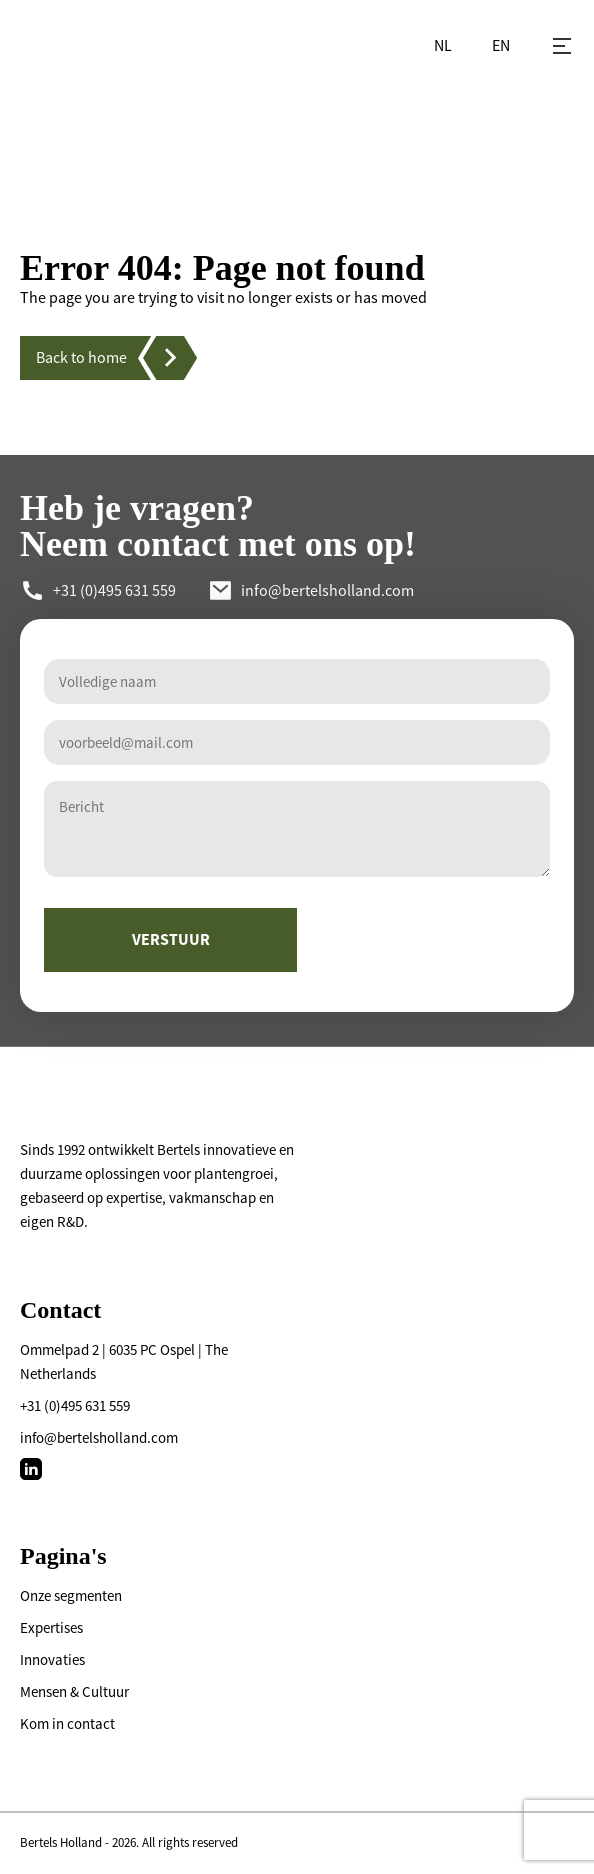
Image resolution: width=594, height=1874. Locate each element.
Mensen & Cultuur (74, 1691)
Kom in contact (67, 1723)
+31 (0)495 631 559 (75, 1405)
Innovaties (52, 1659)
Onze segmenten (71, 1595)
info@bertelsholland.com (99, 1437)
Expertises (51, 1627)
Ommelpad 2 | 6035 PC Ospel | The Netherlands (124, 1361)
